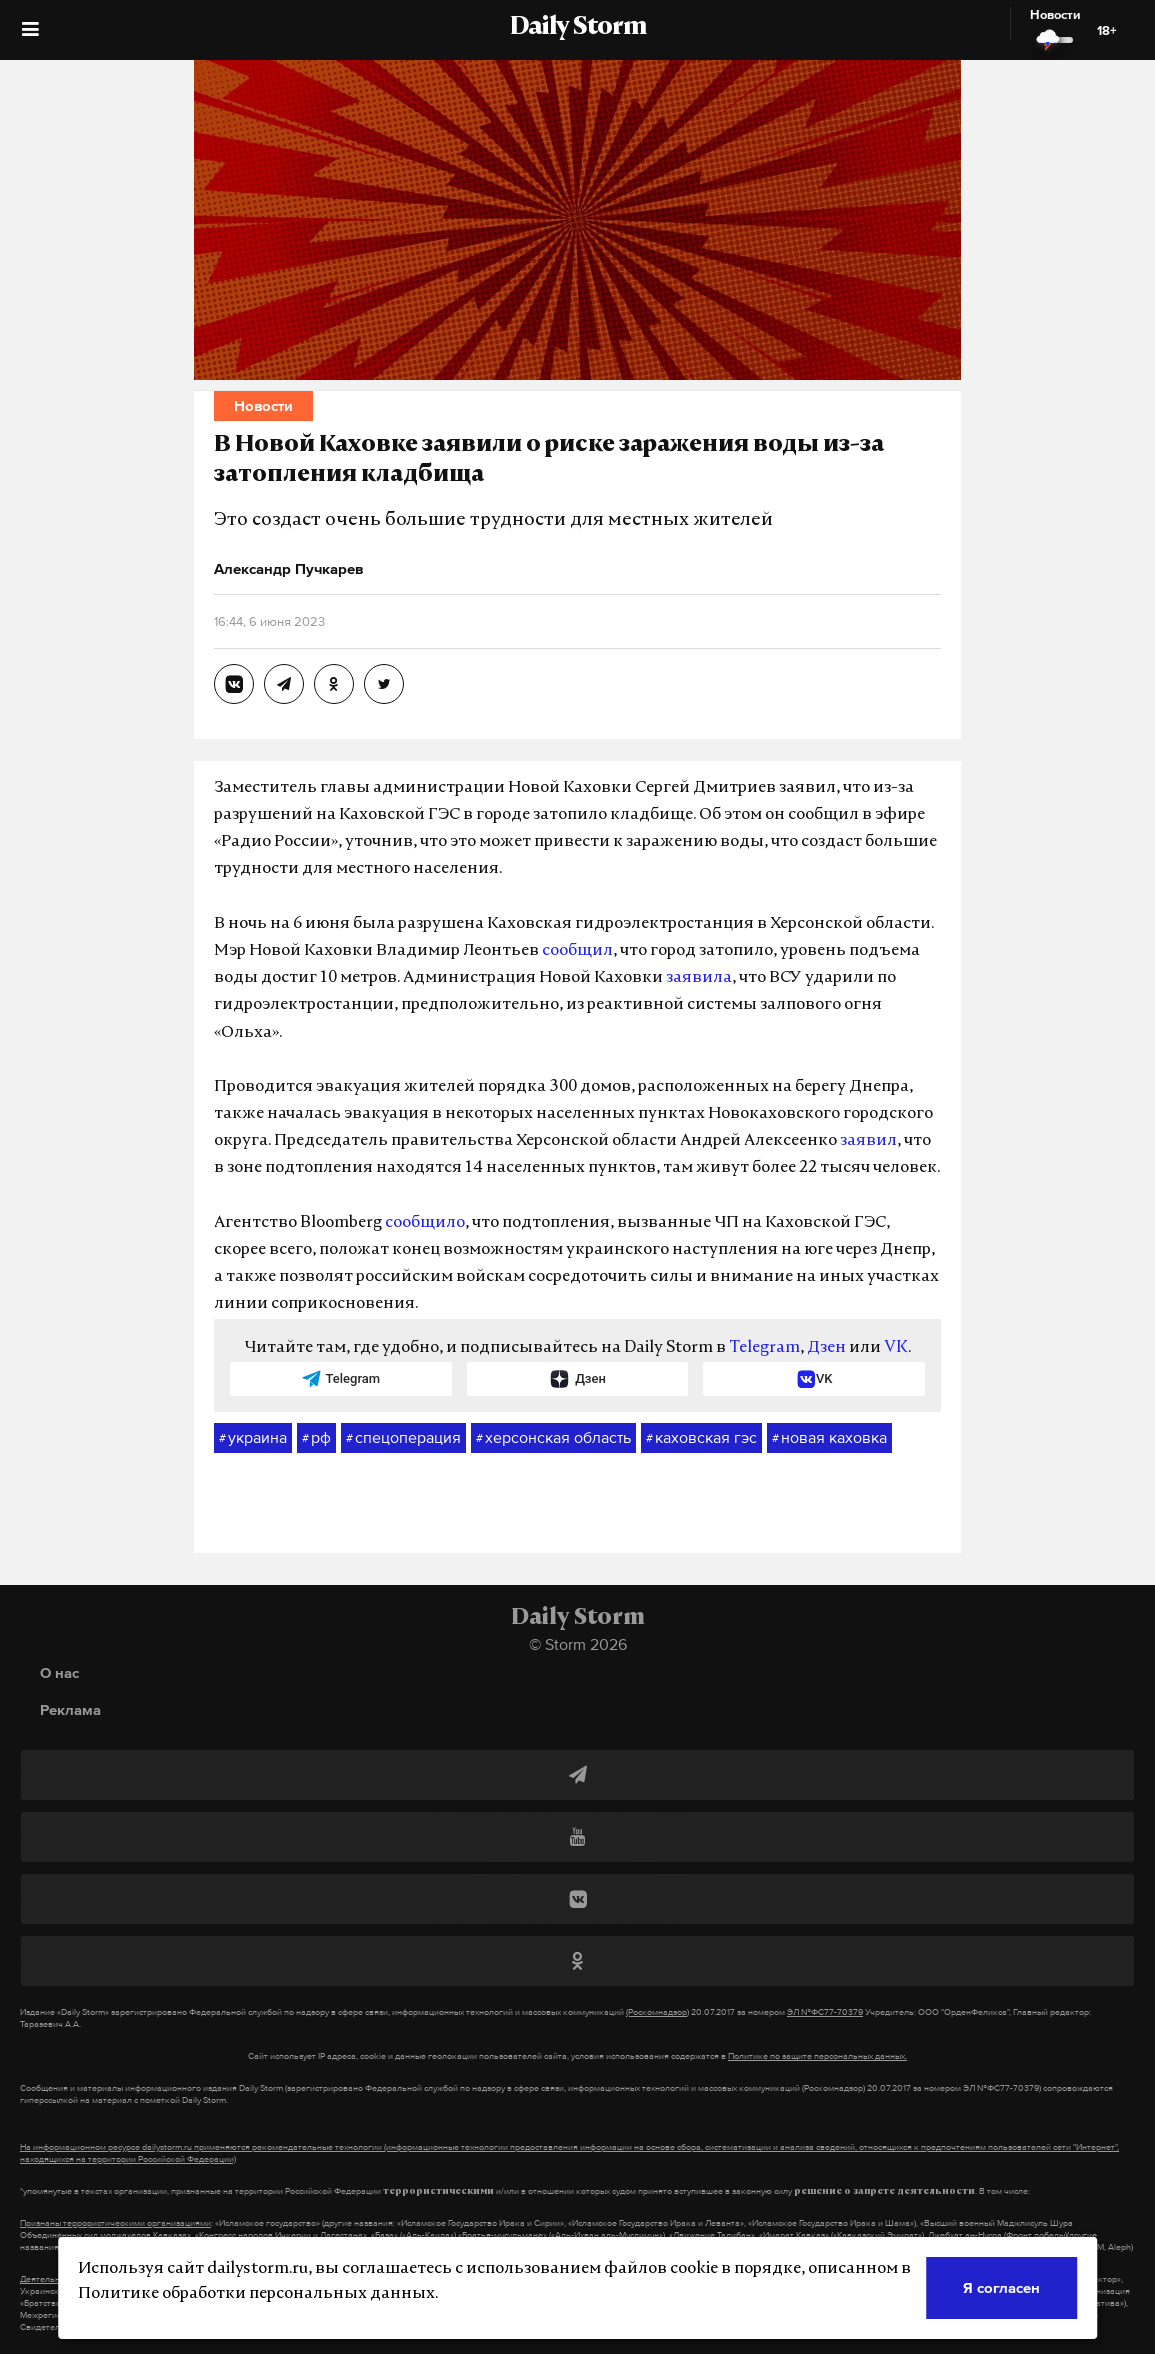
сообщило (425, 1223)
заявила (699, 978)
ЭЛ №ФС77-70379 (825, 2012)
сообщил (577, 951)
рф (316, 1438)
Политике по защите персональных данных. (817, 2056)
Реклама (70, 1709)
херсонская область (553, 1438)
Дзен (826, 1348)
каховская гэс (701, 1438)
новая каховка (829, 1438)
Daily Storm (578, 28)
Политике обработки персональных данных (256, 2294)
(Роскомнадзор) (657, 2012)
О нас (59, 1672)
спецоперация (403, 1438)
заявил (868, 1141)
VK (896, 1348)
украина (253, 1438)
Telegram (764, 1348)
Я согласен (1001, 2287)
